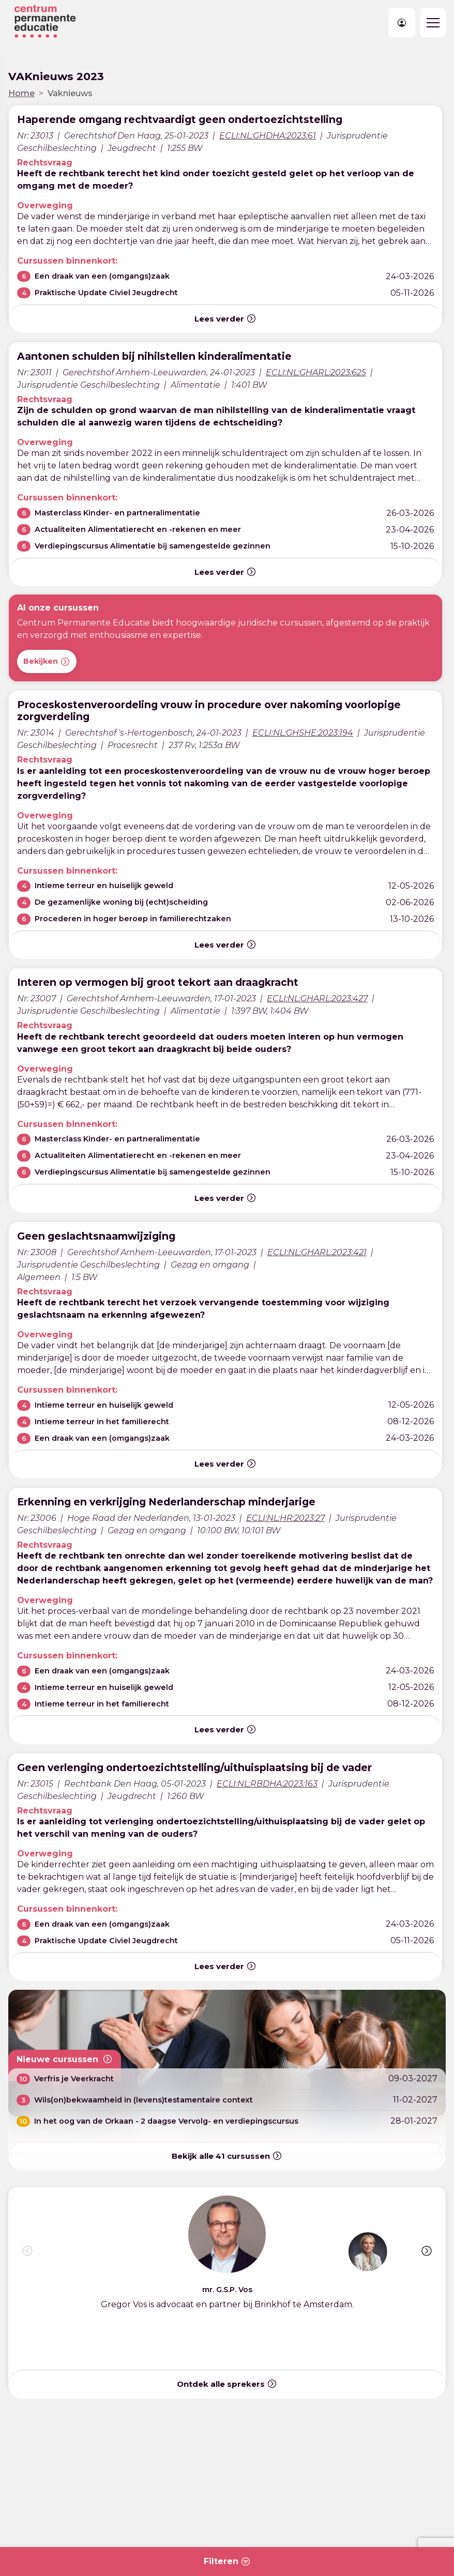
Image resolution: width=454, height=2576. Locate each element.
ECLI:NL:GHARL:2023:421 (317, 1252)
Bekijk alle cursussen (227, 2156)
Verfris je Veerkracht (74, 2078)
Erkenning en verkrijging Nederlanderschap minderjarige (166, 1502)
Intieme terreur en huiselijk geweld (104, 885)
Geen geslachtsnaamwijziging (96, 1236)
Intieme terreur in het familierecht (102, 1421)
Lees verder (225, 318)
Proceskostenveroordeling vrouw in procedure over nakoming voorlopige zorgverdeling (209, 710)
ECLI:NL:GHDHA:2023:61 (267, 136)
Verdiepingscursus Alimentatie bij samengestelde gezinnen (152, 546)
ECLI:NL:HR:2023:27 (285, 1518)
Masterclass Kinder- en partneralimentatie (117, 512)
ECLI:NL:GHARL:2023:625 (316, 372)
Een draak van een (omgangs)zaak (102, 276)
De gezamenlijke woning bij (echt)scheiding (121, 902)
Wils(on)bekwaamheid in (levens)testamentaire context (143, 2100)
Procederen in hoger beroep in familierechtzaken (133, 918)
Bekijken (46, 662)
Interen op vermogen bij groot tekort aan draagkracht (157, 982)
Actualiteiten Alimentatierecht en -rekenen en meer (138, 529)
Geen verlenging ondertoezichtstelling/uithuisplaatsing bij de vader (194, 1767)
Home (21, 93)
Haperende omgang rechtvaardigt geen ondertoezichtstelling (179, 119)
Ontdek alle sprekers (227, 2384)
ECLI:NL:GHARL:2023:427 (317, 998)
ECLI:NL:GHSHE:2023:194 (302, 733)
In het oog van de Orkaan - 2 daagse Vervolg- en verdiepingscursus (166, 2121)
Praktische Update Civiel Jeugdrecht (106, 292)
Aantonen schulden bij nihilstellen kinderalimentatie (154, 356)
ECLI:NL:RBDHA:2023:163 (267, 1784)
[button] (426, 2251)
